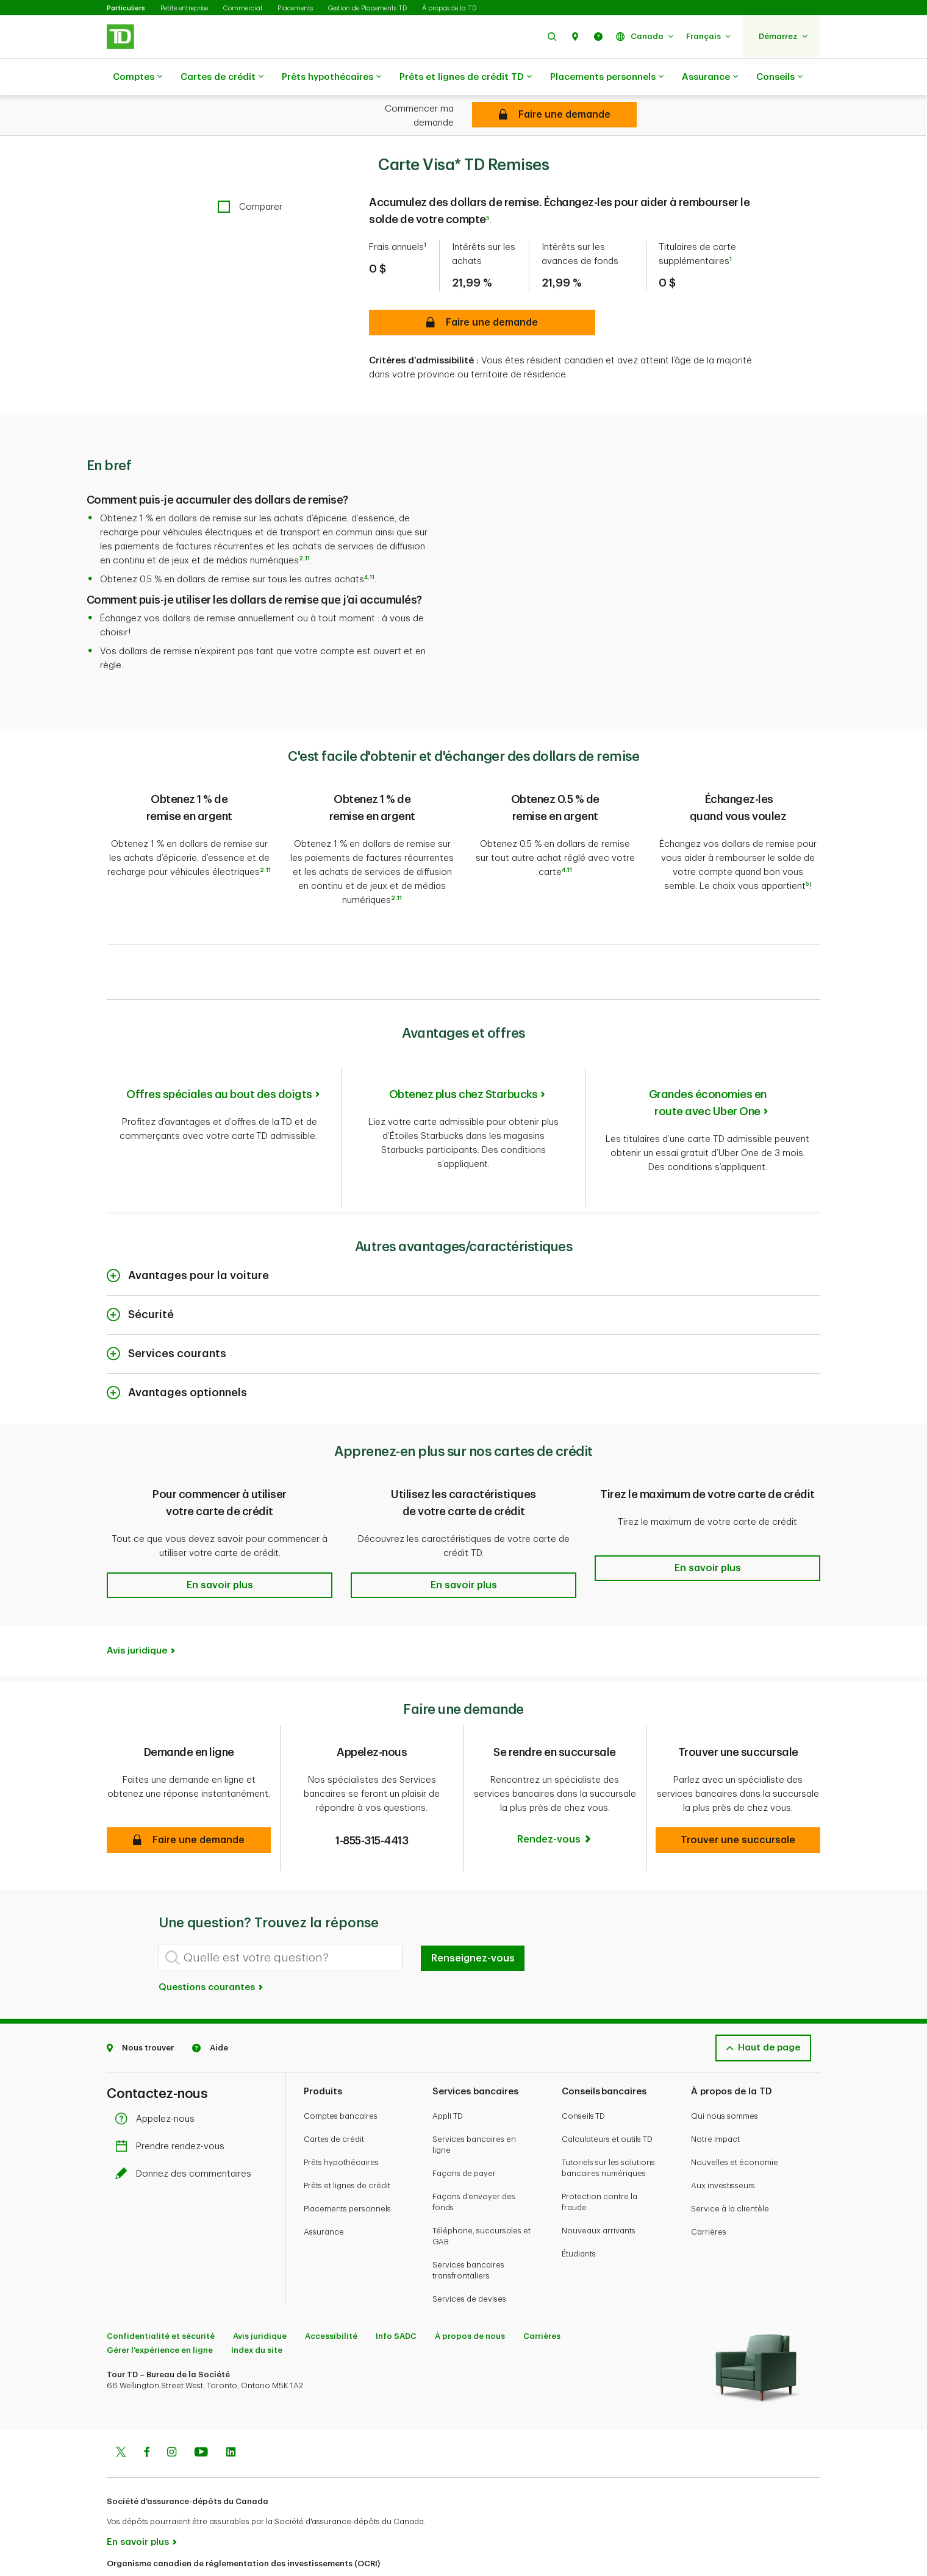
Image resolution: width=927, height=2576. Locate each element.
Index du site (256, 2296)
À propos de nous (470, 2282)
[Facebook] (146, 2399)
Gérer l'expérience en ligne (160, 2296)
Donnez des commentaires (186, 2120)
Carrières (708, 2178)
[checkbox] (250, 176)
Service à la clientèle (730, 2155)
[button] (551, 36)
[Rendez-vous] (555, 1786)
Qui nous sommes (724, 2062)
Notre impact (715, 2085)
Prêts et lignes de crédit (347, 2132)
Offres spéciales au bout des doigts (219, 1054)
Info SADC (396, 2282)
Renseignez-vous (473, 1905)
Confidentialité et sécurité (161, 2282)
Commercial (242, 8)
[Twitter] (121, 2399)
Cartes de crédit (222, 77)
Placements (295, 8)
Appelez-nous (158, 2065)
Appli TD (447, 2062)
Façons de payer (464, 2120)
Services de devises (469, 2245)
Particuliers (126, 8)
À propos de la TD (449, 8)
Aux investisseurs (723, 2132)
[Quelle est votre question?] (281, 1904)
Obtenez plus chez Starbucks (463, 1054)
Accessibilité (331, 2282)
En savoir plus (138, 2488)
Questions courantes (211, 1933)
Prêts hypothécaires (331, 77)
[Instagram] (171, 2399)
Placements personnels (607, 77)
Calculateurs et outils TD (607, 2085)
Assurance (710, 77)
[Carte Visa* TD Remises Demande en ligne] (554, 114)
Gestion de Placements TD (367, 8)
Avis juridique (137, 1597)
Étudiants (579, 2200)
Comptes (137, 77)
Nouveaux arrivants (598, 2177)
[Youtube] (201, 2399)
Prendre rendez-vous (172, 2092)
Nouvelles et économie (734, 2109)
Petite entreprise (184, 8)
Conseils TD (583, 2062)
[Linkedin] (230, 2399)
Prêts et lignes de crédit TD (465, 77)
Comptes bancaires (341, 2062)
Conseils (779, 77)
